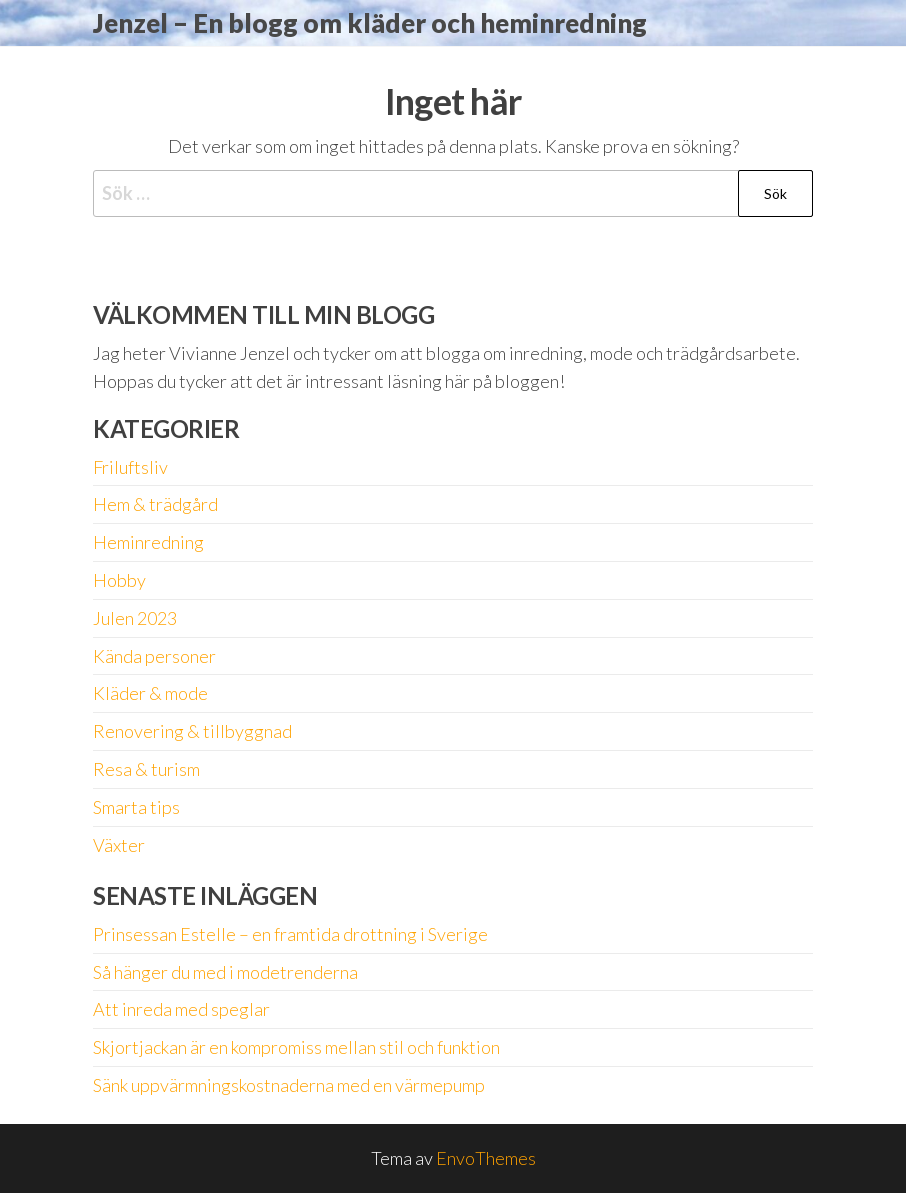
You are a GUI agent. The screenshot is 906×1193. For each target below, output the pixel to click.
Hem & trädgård (155, 504)
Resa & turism (146, 769)
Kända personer (154, 656)
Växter (119, 845)
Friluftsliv (130, 467)
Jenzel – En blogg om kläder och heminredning (370, 23)
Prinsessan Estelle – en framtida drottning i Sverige (290, 934)
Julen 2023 (135, 618)
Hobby (119, 580)
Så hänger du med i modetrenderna (225, 972)
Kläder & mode (150, 693)
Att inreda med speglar (181, 1009)
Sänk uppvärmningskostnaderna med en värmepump (289, 1085)
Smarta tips (136, 807)
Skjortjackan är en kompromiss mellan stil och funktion (296, 1047)
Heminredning (148, 542)
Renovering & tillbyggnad (192, 731)
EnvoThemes (486, 1158)
